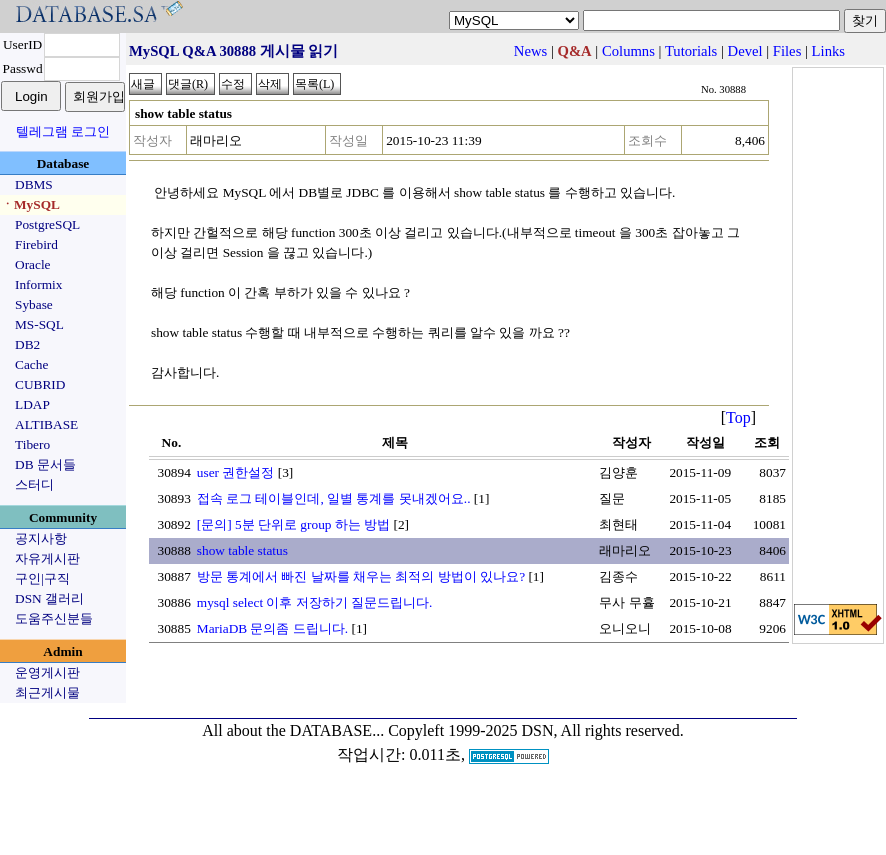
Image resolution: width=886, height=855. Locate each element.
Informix (38, 284)
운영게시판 (47, 672)
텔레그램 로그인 (63, 131)
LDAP (32, 404)
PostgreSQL (47, 224)
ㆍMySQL (30, 204)
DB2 (27, 344)
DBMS (34, 184)
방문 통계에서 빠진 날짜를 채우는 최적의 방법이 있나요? (361, 576)
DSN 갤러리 (49, 598)
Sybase (34, 304)
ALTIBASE (46, 424)
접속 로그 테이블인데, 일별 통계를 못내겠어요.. (334, 498)
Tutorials (691, 51)
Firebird (36, 244)
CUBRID (40, 384)
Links (828, 51)
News (530, 51)
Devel (745, 51)
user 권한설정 (236, 472)
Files (787, 51)
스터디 (34, 484)
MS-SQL (39, 324)
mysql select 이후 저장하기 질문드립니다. (315, 602)
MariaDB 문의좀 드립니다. (272, 628)
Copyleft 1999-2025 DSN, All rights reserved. (536, 730)
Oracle (33, 264)
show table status (242, 550)
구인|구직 (42, 578)
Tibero (32, 444)
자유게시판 (47, 558)
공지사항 (41, 538)
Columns (628, 51)
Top (738, 417)
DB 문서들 (45, 464)
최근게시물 (47, 692)
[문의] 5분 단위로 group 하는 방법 (293, 524)
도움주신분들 (54, 618)
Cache (31, 364)
